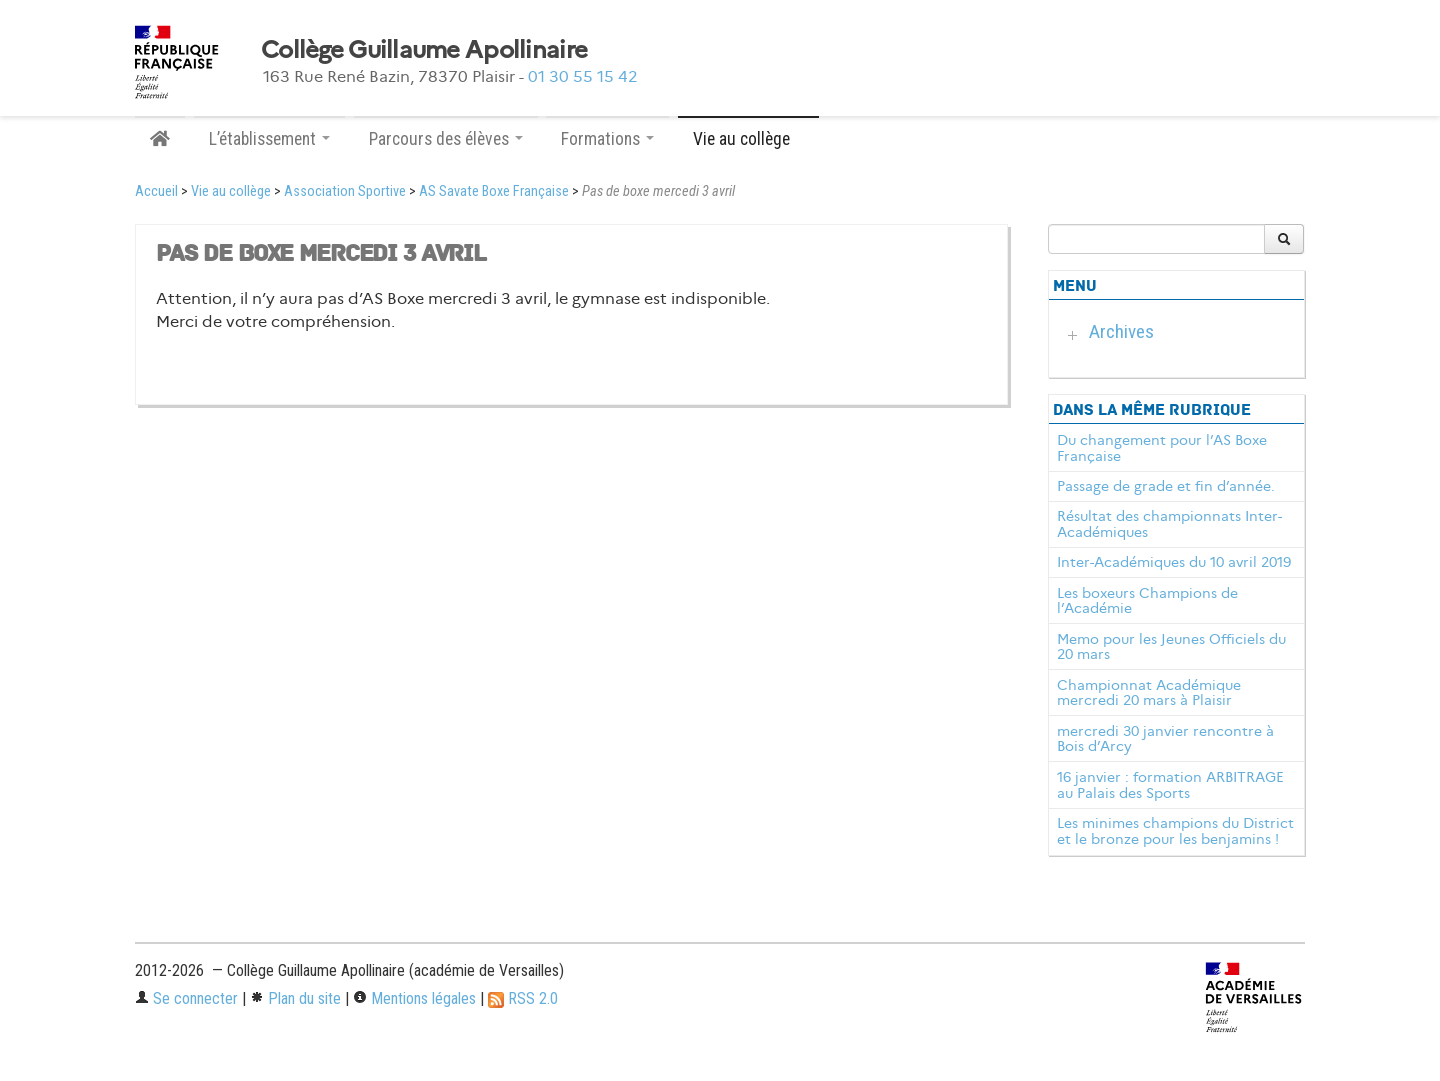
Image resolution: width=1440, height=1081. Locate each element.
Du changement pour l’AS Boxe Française (1162, 448)
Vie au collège (231, 191)
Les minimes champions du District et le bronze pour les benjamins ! (1175, 831)
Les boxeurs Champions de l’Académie (1147, 601)
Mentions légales (414, 998)
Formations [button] (607, 139)
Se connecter (186, 998)
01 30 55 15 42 (583, 76)
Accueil (156, 191)
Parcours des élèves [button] (446, 139)
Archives (1121, 331)
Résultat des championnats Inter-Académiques (1169, 524)
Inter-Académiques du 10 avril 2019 (1174, 562)
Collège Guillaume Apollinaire (424, 50)
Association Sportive (345, 191)
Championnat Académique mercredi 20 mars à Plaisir (1149, 693)
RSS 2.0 (523, 998)
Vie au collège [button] (748, 139)
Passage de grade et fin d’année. (1166, 486)
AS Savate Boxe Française (494, 191)
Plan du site (295, 998)
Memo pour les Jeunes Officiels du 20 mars (1171, 647)
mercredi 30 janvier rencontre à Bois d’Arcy (1165, 739)
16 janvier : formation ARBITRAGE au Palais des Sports (1170, 785)
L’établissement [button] (269, 139)
